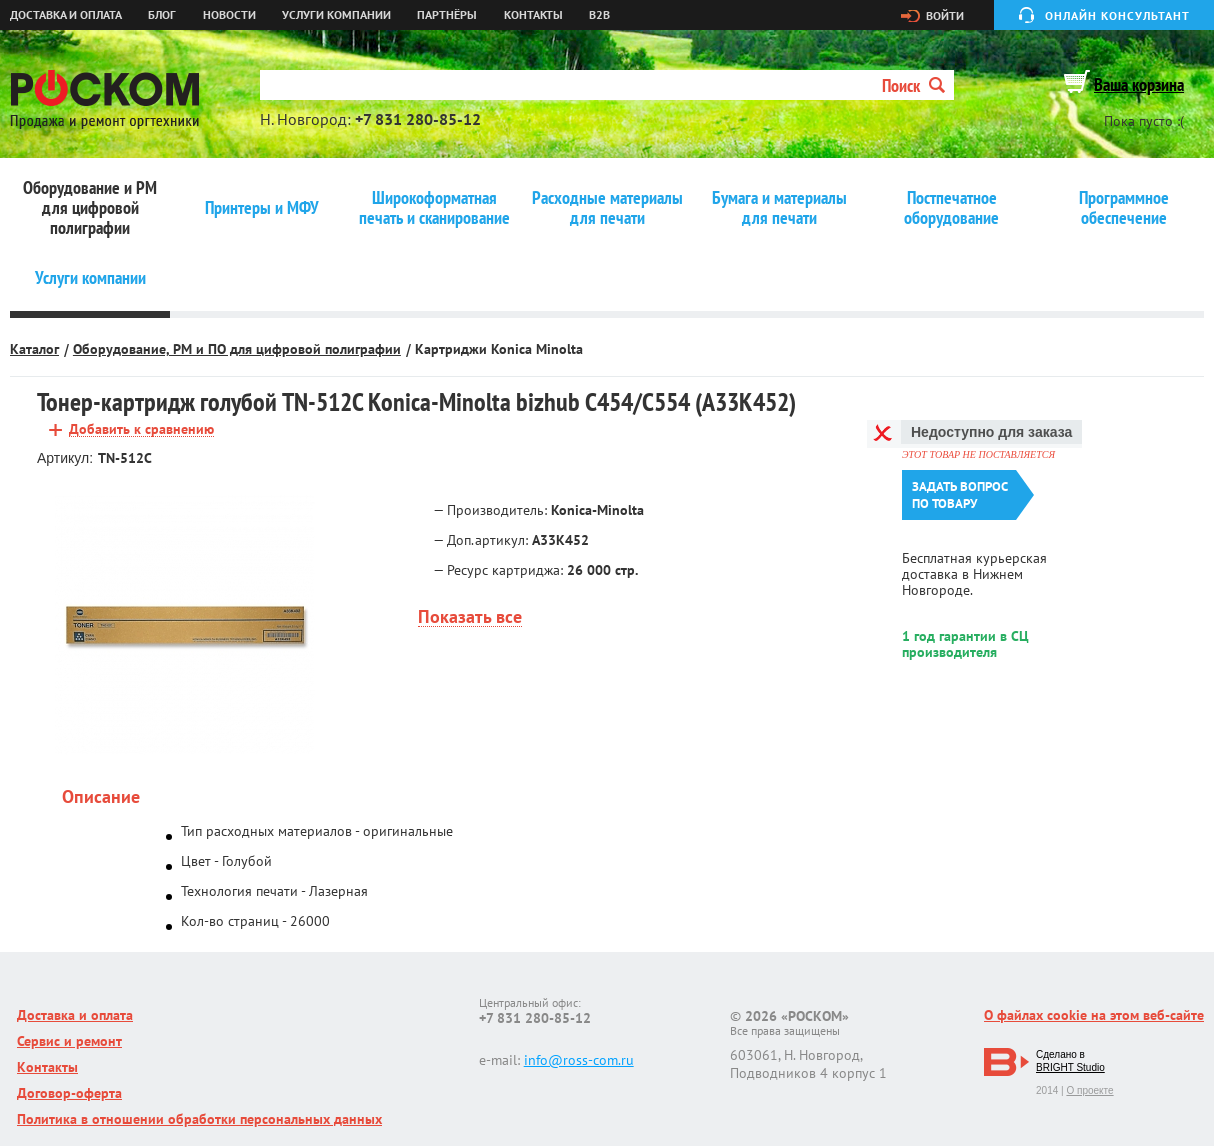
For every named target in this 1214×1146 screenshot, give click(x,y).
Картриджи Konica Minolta (499, 349)
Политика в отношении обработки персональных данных (199, 1119)
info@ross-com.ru (579, 1060)
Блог (162, 15)
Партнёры (447, 15)
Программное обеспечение (1124, 208)
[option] (184, 625)
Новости (229, 15)
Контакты (533, 15)
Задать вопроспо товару (960, 495)
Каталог (34, 349)
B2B (599, 15)
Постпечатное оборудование (951, 208)
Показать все (470, 617)
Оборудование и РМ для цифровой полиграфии (90, 208)
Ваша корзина (1139, 84)
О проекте (1089, 1090)
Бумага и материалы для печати (779, 208)
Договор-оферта (69, 1093)
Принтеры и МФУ (262, 208)
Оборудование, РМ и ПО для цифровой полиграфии (237, 349)
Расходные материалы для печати (607, 208)
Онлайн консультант (1117, 15)
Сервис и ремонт (69, 1041)
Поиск (913, 85)
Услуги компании (336, 15)
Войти (945, 16)
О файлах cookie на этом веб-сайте (1094, 1015)
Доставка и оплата (66, 15)
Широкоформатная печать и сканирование (434, 208)
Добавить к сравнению (141, 429)
